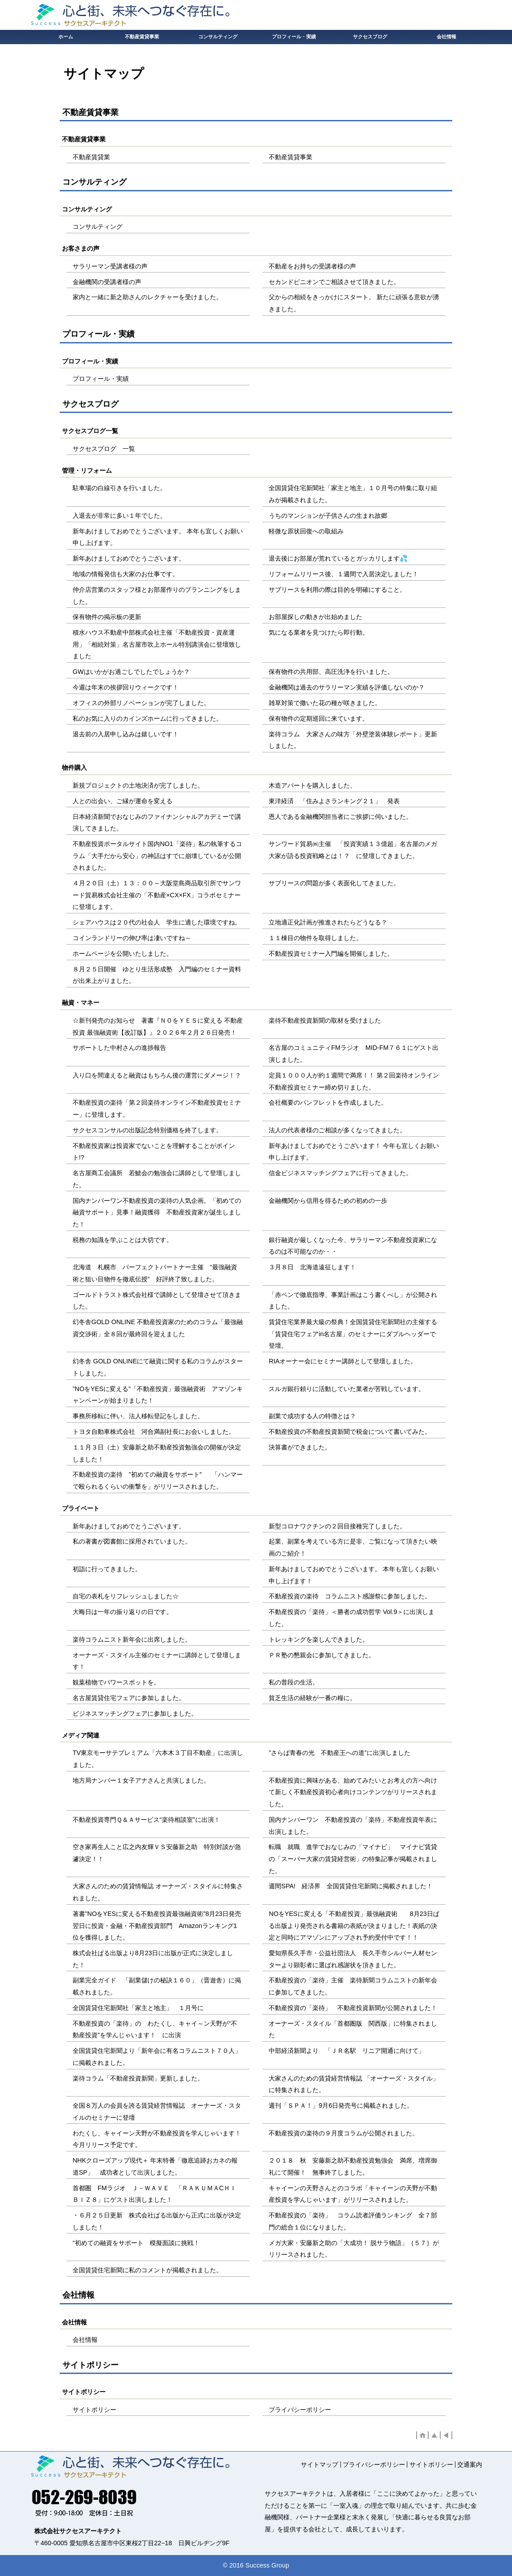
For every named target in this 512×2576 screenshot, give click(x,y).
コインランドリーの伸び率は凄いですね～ (132, 937)
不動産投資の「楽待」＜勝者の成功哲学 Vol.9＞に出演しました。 (351, 1617)
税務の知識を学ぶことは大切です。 (122, 1239)
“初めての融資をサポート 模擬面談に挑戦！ (136, 2242)
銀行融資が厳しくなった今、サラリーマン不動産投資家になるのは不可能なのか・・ (353, 1245)
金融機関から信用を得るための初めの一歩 (328, 1200)
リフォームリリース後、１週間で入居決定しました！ (343, 574)
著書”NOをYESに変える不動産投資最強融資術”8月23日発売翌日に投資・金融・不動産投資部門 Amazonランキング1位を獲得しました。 (157, 1925)
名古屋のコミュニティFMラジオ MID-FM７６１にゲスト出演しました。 (353, 1053)
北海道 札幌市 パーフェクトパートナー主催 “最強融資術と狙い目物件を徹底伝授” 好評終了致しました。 (155, 1273)
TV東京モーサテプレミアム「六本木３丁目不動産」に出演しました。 (158, 1758)
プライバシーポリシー (300, 2409)
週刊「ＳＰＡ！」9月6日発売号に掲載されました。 (341, 2105)
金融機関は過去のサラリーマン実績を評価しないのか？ (347, 687)
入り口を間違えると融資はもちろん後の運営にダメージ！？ (157, 1075)
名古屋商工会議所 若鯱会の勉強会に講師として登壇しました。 (157, 1179)
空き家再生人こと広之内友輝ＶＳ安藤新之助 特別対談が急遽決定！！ (157, 1852)
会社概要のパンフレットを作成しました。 (328, 1102)
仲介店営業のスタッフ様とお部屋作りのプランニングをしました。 (157, 595)
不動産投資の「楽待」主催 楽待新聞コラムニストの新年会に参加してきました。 (353, 1986)
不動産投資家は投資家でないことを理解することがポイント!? (154, 1151)
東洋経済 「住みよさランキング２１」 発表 (334, 801)
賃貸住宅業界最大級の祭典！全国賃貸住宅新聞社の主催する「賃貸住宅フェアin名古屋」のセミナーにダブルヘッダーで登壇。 (353, 1333)
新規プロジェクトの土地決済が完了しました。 (138, 785)
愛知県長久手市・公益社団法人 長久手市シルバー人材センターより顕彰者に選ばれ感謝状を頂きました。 (353, 1959)
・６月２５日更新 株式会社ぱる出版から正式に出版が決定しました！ (157, 2221)
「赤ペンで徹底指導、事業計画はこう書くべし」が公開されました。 (353, 1300)
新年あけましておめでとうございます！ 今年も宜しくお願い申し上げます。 (354, 1151)
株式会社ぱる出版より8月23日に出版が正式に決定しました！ (153, 1959)
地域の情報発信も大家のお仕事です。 (126, 574)
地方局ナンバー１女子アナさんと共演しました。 (141, 1780)
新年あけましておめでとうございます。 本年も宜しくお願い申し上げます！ (354, 1575)
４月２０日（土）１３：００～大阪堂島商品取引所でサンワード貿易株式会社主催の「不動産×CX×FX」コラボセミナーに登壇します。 (157, 894)
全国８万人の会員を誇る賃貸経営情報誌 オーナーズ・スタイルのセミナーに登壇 (157, 2111)
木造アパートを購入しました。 (312, 785)
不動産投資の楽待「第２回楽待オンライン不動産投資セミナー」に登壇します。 (157, 1108)
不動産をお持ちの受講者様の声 (312, 266)
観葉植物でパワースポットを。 (116, 1682)
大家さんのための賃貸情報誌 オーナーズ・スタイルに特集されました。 (158, 1892)
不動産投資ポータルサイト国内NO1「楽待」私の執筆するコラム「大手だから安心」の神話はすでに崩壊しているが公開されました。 (157, 855)
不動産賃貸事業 (290, 157)
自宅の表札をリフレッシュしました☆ (126, 1596)
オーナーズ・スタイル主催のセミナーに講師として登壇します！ (157, 1661)
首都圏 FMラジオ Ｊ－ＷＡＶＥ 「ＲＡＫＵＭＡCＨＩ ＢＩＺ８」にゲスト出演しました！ (157, 2194)
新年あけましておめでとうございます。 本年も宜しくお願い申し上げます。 (158, 537)
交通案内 (469, 2464)
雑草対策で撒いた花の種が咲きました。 (325, 702)
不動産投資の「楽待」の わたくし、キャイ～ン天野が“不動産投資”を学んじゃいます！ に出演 (155, 2029)
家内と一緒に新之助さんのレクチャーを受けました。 (147, 297)
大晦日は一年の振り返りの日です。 (122, 1611)
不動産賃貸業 (91, 157)
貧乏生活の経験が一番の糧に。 (312, 1697)
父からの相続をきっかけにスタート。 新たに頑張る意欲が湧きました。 (354, 303)
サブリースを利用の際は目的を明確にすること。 (337, 589)
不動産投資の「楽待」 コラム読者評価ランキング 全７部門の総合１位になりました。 (353, 2221)
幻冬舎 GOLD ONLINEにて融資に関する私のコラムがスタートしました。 (158, 1367)
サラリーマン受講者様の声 (110, 266)
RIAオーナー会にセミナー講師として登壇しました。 (343, 1361)
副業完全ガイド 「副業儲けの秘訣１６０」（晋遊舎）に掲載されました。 (157, 1986)
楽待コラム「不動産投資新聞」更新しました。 (138, 2078)
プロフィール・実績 (101, 378)
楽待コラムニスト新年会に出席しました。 (132, 1639)
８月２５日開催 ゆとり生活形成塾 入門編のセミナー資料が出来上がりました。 (157, 975)
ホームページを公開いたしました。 (122, 953)
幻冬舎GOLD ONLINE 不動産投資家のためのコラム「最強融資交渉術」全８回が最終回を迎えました (158, 1328)
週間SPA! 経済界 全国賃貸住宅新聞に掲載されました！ (351, 1886)
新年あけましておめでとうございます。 (129, 558)
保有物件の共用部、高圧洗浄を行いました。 (331, 671)
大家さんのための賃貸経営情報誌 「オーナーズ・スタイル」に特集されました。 (354, 2084)
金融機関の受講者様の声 (107, 281)
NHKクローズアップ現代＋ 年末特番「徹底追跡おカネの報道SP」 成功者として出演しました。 (155, 2166)
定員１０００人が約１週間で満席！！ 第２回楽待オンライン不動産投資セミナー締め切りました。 (354, 1081)
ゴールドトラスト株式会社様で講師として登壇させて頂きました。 (157, 1300)
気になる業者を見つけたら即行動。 (319, 632)
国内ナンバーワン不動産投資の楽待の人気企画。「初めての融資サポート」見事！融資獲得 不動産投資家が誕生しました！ (157, 1212)
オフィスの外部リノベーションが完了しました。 (141, 702)
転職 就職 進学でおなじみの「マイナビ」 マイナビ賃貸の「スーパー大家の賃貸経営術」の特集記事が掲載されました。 (353, 1858)
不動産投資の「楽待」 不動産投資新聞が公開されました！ (353, 2007)
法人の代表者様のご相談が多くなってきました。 (337, 1130)
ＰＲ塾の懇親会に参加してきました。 (322, 1655)
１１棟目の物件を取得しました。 (315, 937)
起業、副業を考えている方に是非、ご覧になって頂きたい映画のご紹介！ (353, 1547)
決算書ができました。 (300, 1447)
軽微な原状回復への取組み (306, 531)
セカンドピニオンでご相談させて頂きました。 (334, 281)
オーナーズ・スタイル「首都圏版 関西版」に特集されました (353, 2029)
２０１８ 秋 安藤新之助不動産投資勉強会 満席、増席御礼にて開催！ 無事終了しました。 (353, 2166)
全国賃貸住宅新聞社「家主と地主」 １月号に (138, 2007)
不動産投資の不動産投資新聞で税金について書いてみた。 (350, 1431)
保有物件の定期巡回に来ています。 (319, 718)
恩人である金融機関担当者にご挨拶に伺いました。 (340, 816)
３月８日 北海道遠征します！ (312, 1267)
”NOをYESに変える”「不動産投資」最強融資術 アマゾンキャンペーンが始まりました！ (158, 1394)
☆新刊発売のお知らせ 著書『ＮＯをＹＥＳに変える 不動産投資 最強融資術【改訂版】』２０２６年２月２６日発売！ (158, 1026)
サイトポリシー (94, 2409)
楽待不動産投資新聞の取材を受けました (325, 1020)
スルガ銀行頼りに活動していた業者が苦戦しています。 (347, 1388)
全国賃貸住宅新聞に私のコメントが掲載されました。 (147, 2270)
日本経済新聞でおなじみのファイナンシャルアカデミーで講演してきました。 (157, 822)
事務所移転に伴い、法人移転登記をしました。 (138, 1416)
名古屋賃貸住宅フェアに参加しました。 (129, 1697)
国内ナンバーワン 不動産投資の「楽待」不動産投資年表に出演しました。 (353, 1825)
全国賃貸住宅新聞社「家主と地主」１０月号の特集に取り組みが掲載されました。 (353, 494)
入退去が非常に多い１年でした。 (119, 515)
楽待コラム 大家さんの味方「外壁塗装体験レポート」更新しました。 (353, 740)
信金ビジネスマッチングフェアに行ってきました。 (340, 1173)
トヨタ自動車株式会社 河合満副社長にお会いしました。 (154, 1431)
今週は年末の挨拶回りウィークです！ (126, 687)
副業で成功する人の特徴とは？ (312, 1416)
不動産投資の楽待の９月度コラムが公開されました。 (343, 2133)
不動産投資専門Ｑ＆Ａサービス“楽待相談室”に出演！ (146, 1819)
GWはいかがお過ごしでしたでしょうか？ (131, 671)
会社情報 (85, 2339)
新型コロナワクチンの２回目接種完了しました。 (337, 1526)
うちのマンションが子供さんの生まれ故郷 (328, 515)
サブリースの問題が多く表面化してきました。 (334, 883)
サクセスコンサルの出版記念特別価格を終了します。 (147, 1130)
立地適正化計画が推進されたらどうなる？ (328, 922)
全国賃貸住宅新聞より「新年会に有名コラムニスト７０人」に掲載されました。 (157, 2056)
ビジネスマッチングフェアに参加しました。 (135, 1713)
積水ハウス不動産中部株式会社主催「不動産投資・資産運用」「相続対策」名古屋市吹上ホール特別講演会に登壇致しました (157, 644)
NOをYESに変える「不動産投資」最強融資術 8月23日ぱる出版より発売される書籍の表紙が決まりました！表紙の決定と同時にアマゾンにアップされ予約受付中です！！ (354, 1925)
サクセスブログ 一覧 (104, 448)
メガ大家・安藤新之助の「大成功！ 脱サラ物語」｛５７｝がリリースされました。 (354, 2248)
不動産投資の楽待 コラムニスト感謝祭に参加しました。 (350, 1596)
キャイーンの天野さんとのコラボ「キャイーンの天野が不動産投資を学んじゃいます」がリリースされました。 (353, 2194)
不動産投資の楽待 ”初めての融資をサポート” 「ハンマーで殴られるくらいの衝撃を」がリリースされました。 (158, 1480)
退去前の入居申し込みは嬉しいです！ (126, 734)
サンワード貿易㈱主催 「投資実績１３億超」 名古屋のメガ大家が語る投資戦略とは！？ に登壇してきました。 (353, 849)
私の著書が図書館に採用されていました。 (132, 1541)
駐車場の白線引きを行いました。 (119, 487)
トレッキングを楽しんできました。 (319, 1639)
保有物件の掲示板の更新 (107, 616)
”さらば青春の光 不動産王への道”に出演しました (339, 1752)
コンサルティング (98, 226)
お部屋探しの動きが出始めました (315, 616)
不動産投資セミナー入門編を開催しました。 (331, 953)
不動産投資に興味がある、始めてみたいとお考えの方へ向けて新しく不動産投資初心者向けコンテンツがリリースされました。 (353, 1792)
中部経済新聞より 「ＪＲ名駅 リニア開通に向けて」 (347, 2050)
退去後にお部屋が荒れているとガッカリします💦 (338, 558)
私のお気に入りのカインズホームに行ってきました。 (147, 718)
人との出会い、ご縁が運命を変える (122, 801)
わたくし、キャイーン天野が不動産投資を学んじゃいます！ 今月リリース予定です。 (160, 2139)
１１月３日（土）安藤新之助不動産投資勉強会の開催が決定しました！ (157, 1453)
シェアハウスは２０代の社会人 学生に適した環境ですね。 (157, 922)
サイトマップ (319, 2464)
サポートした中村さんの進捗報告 (119, 1047)
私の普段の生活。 (294, 1682)
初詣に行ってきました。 (107, 1569)
